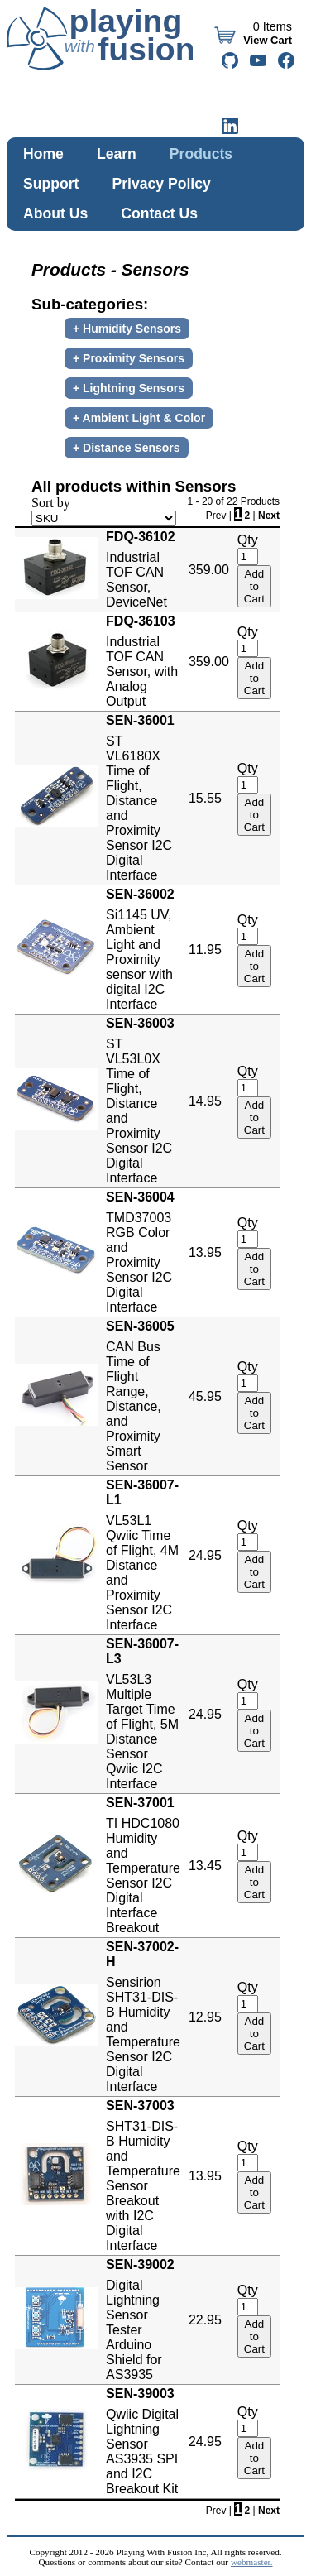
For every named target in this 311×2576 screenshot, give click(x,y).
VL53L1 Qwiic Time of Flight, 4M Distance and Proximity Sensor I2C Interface (143, 1555)
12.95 (205, 2017)
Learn (116, 154)
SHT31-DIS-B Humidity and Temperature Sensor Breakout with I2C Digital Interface (143, 2175)
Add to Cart (254, 586)
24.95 (205, 1555)
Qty (247, 540)
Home (43, 154)
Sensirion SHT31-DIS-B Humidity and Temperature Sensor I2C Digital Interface (143, 2017)
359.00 (209, 570)
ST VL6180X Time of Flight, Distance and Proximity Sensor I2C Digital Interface (143, 797)
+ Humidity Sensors (127, 328)
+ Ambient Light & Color (139, 418)
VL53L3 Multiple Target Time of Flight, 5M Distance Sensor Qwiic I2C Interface (143, 1714)
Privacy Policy (161, 183)
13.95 (205, 1252)
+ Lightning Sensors (128, 388)
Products (201, 154)
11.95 (205, 950)
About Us (55, 213)
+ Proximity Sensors (128, 358)
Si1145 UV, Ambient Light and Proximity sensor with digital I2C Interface (143, 949)
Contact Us (159, 213)
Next (269, 515)
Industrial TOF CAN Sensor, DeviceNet (143, 569)
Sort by (50, 503)
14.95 (205, 1101)
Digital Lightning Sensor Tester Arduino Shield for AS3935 (143, 2319)
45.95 (205, 1396)
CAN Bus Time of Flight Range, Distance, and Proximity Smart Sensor (143, 1396)
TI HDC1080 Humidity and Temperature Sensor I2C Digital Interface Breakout (143, 1865)
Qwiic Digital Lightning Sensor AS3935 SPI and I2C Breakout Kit (143, 2441)
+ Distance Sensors (126, 447)
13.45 (205, 1866)
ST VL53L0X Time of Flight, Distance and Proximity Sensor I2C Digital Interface (143, 1100)
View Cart (265, 40)
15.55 (205, 798)
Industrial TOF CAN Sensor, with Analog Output (143, 661)
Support (51, 183)
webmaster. (252, 2562)
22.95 (205, 2320)
